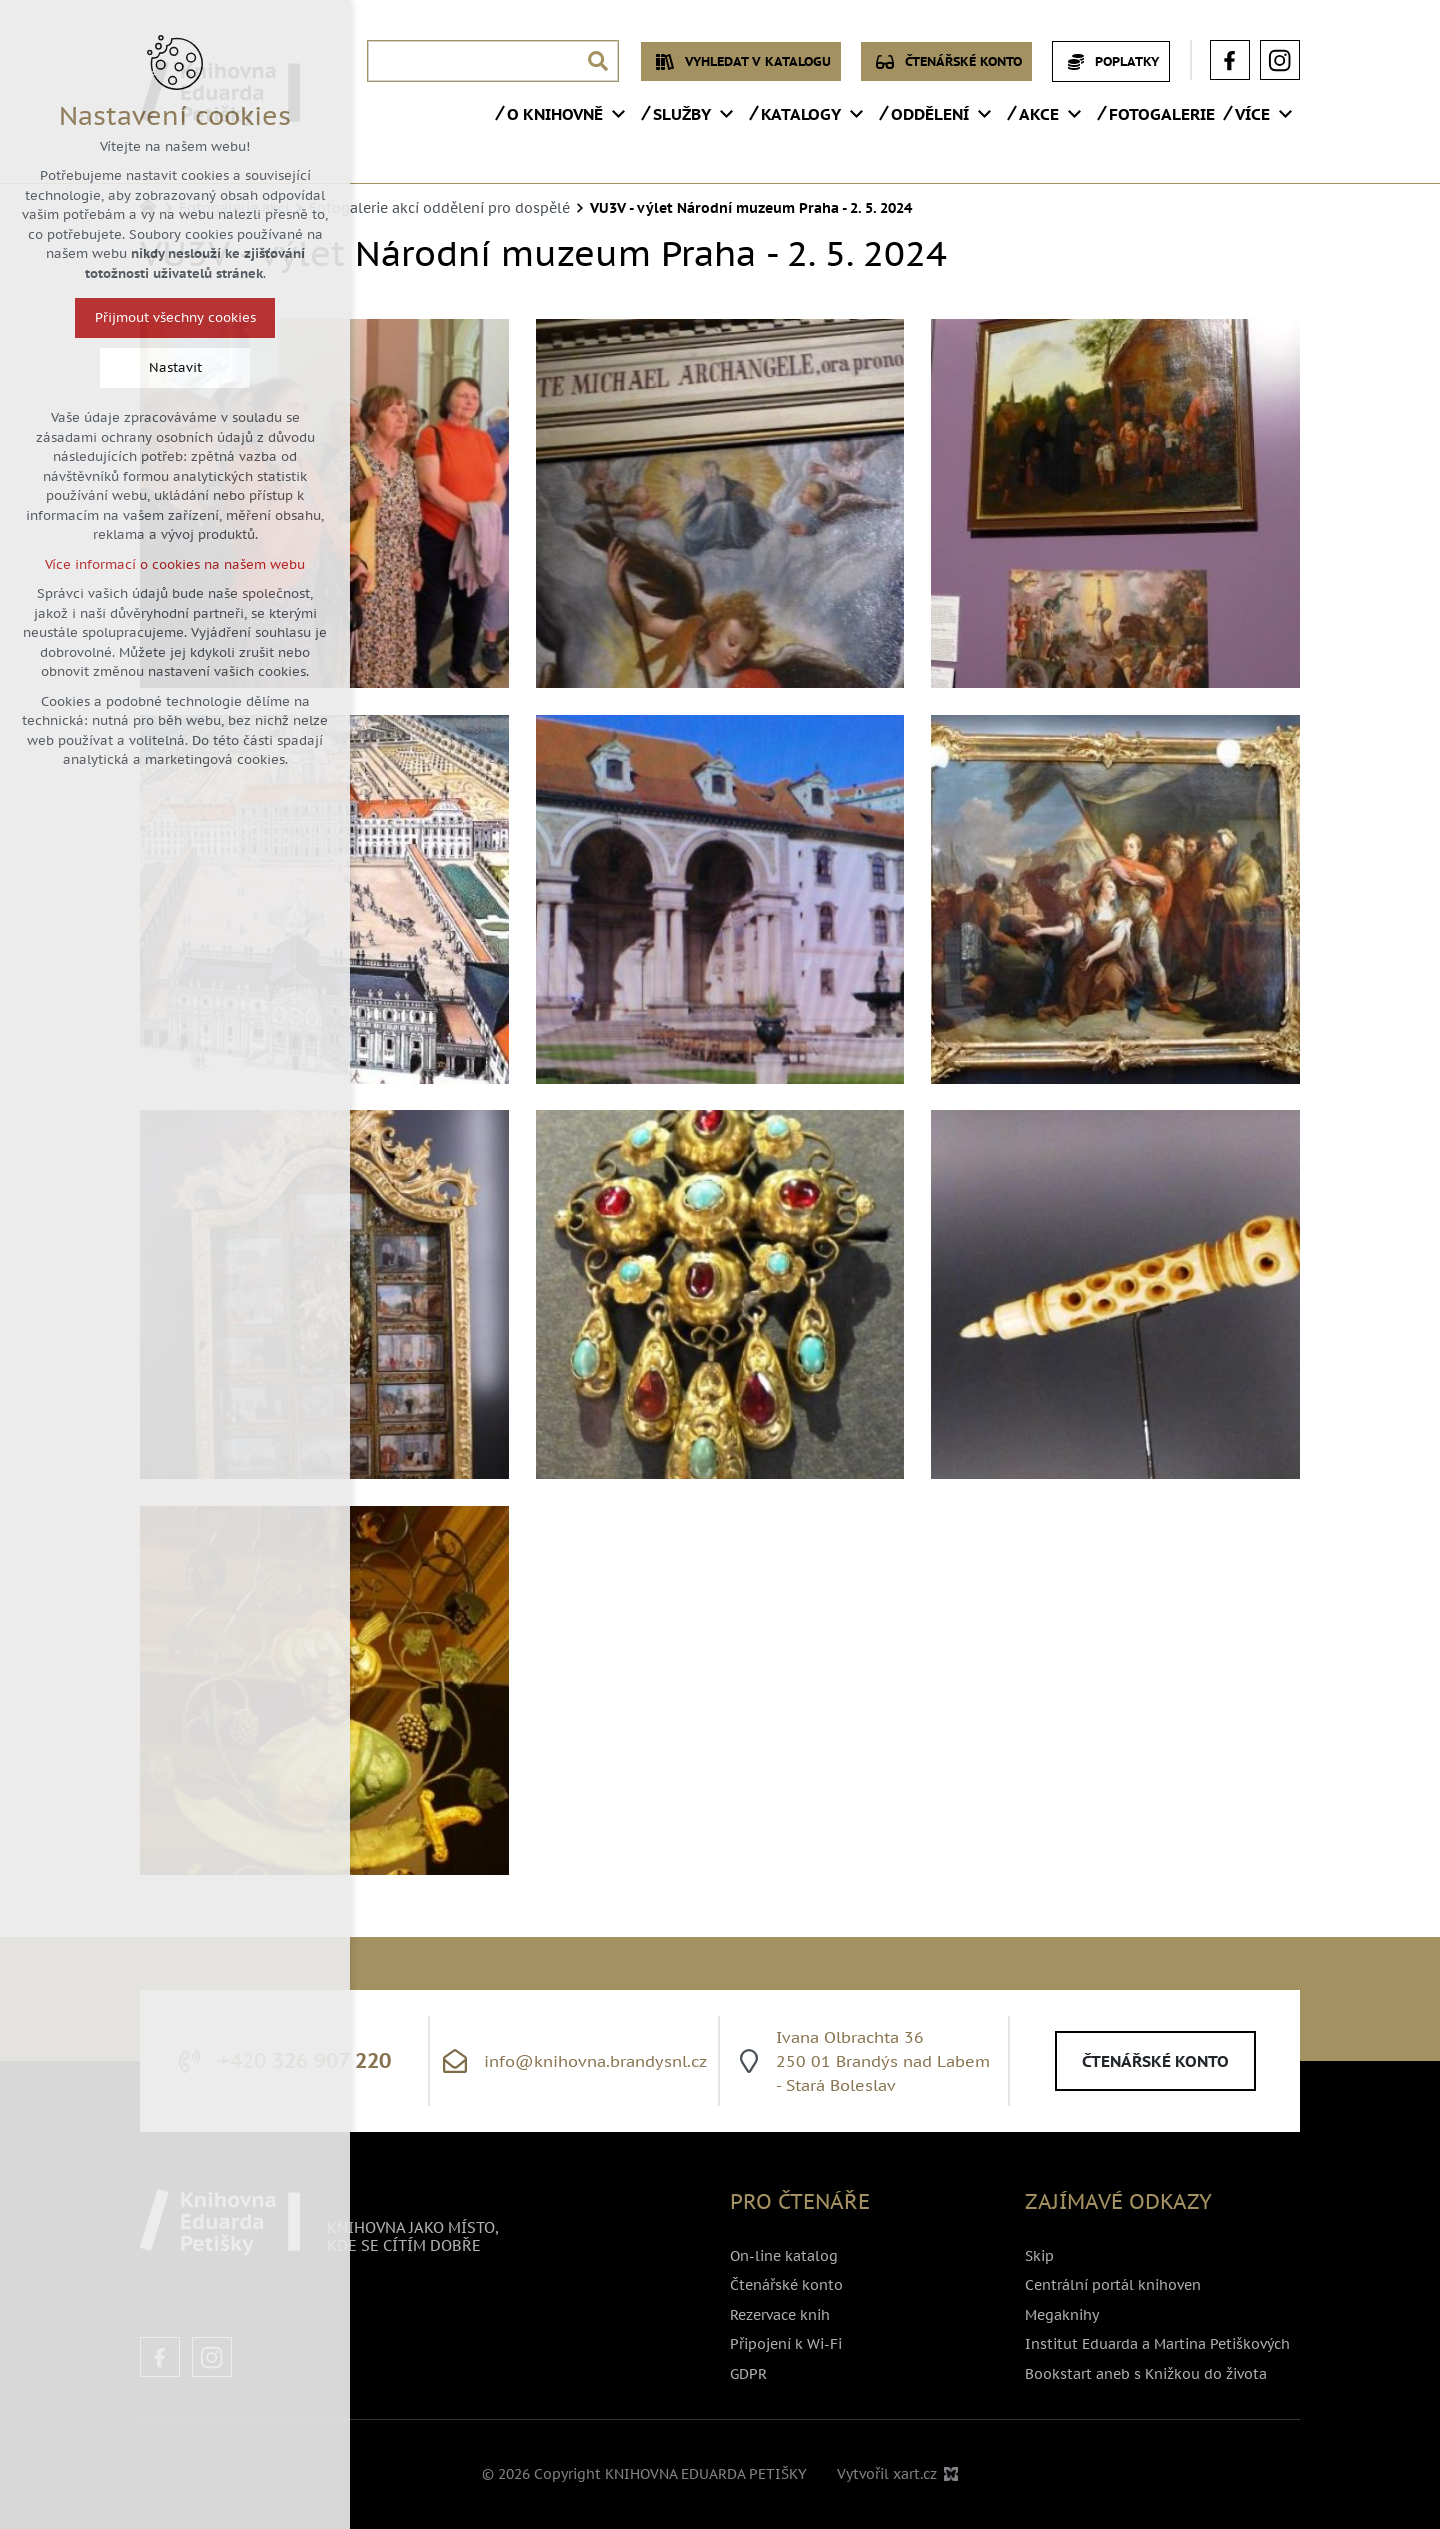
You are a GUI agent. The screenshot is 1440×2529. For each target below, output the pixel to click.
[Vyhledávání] (598, 61)
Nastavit (175, 367)
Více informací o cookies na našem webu (175, 564)
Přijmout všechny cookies (175, 317)
